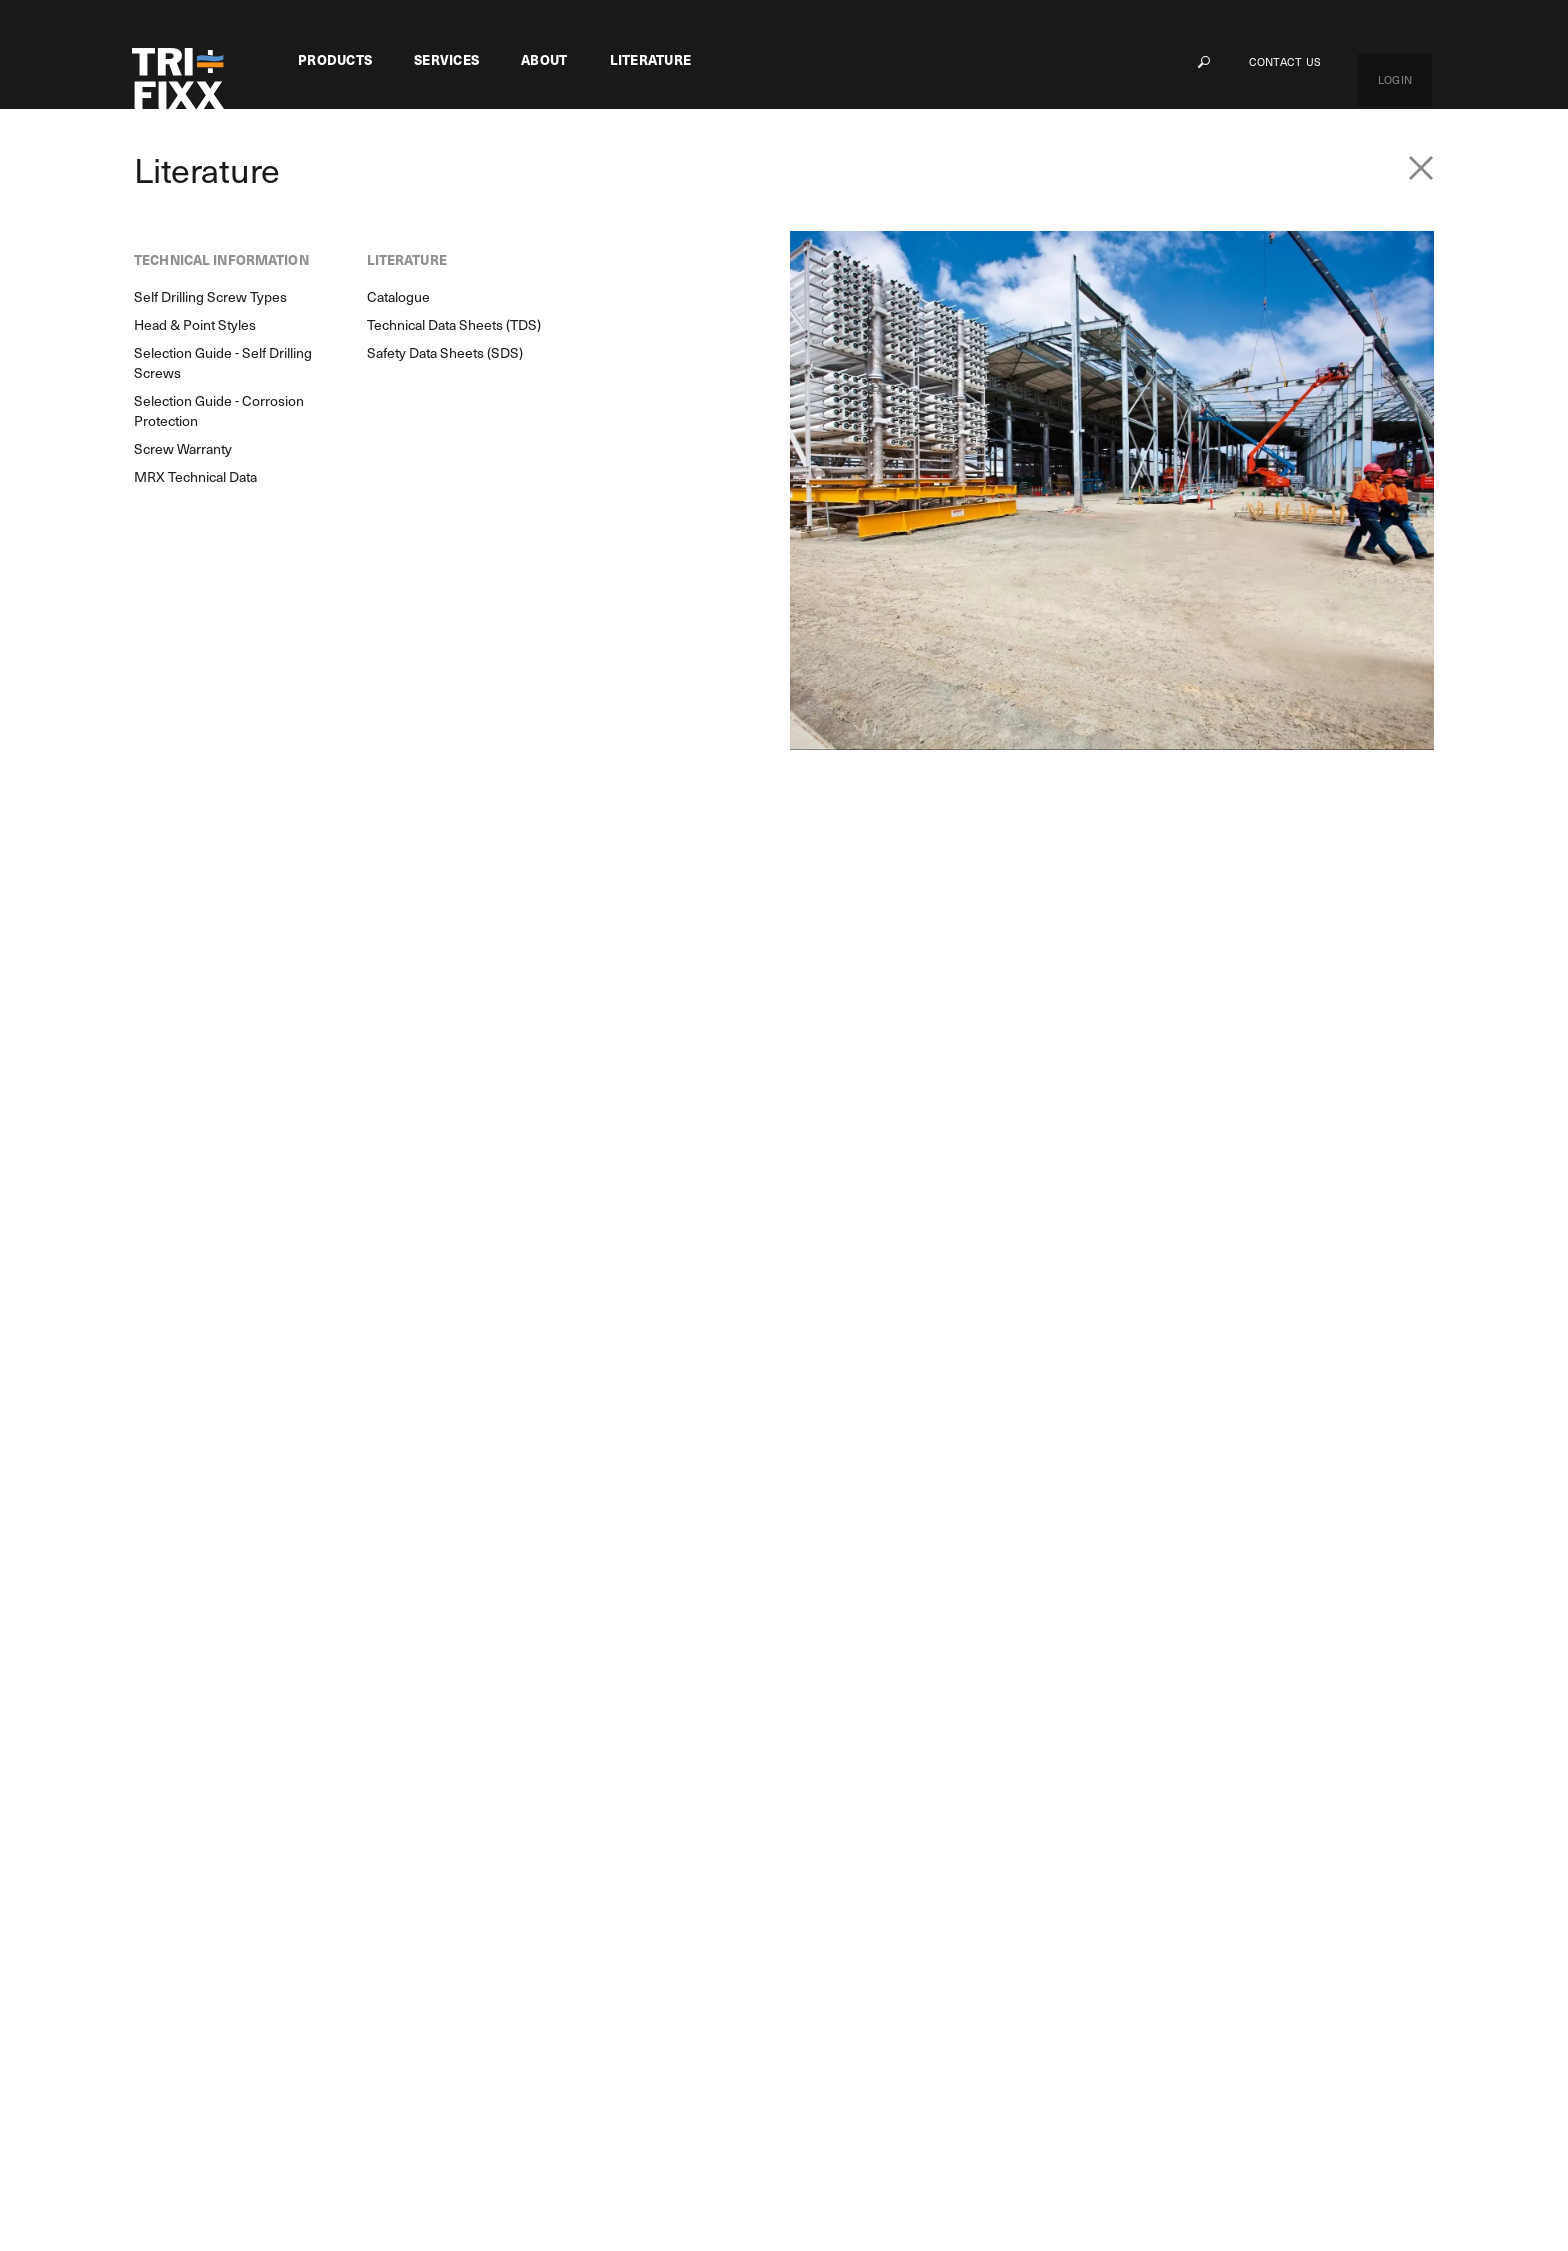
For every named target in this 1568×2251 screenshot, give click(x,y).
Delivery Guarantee (476, 1960)
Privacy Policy (586, 2182)
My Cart (1294, 1829)
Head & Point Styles (908, 1895)
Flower (319, 1861)
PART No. (1160, 318)
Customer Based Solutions (499, 1828)
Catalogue (1069, 1862)
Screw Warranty (896, 2034)
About (544, 60)
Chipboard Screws (390, 179)
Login (1415, 61)
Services (446, 60)
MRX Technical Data (908, 2067)
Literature (651, 60)
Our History (716, 1862)
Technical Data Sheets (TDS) (1125, 1895)
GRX (312, 1927)
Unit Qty (1159, 366)
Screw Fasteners (261, 179)
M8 (308, 1894)
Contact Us (1325, 61)
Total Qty (1162, 454)
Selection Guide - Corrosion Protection (932, 1991)
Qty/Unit (1160, 410)
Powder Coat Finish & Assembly (516, 1894)
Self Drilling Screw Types (923, 1862)
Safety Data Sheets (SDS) (1116, 1928)
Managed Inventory (477, 1861)
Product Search (215, 1603)
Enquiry (399, 1603)
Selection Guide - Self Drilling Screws (936, 1938)
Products (335, 60)
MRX (313, 1828)
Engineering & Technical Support (518, 1927)
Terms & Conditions (753, 2182)
